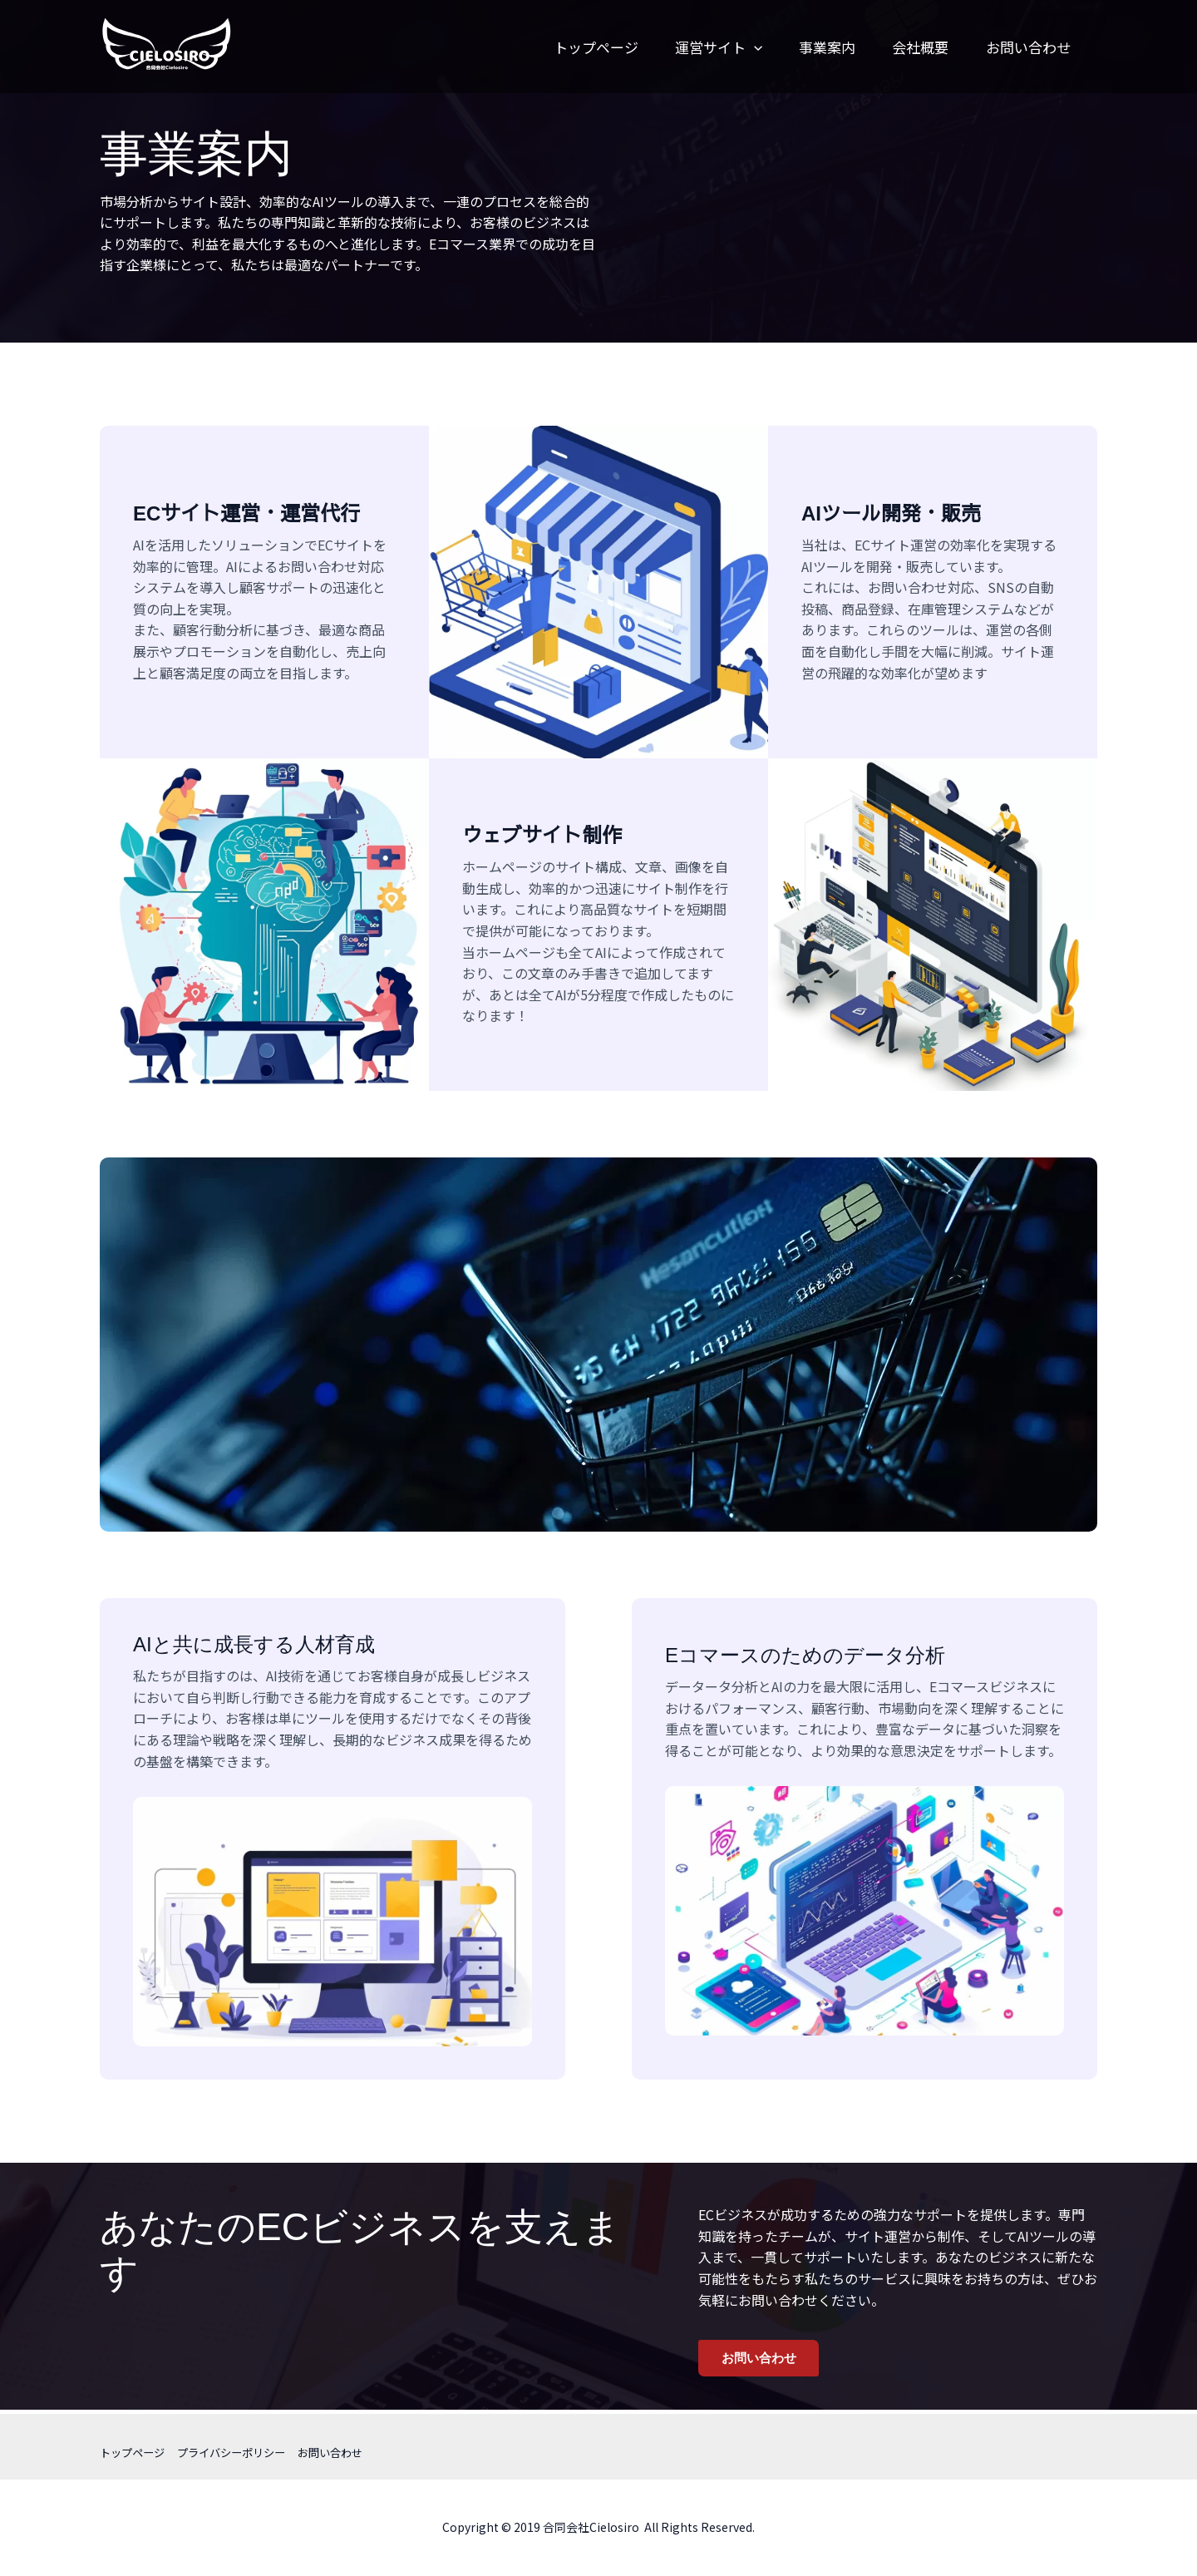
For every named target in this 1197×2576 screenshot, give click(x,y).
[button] (725, 47)
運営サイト (689, 47)
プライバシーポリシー (240, 2452)
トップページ (562, 47)
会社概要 (901, 47)
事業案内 (803, 47)
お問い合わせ (1013, 47)
